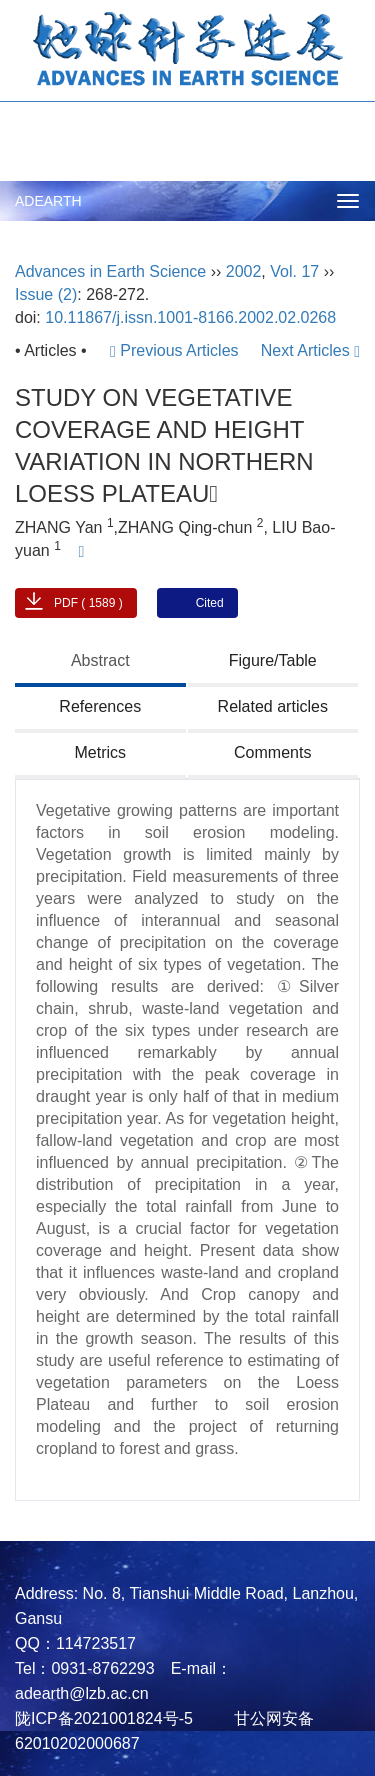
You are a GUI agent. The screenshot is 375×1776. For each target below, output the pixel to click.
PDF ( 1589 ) (88, 603)
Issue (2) (46, 294)
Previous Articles (176, 350)
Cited (210, 603)
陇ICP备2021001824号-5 (104, 1718)
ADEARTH (48, 201)
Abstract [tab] (100, 660)
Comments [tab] (272, 752)
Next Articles (310, 350)
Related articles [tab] (273, 706)
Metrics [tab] (100, 752)
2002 (244, 271)
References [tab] (100, 706)
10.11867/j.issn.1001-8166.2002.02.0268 (190, 317)
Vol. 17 (294, 271)
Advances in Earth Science (110, 271)
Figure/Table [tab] (273, 660)
